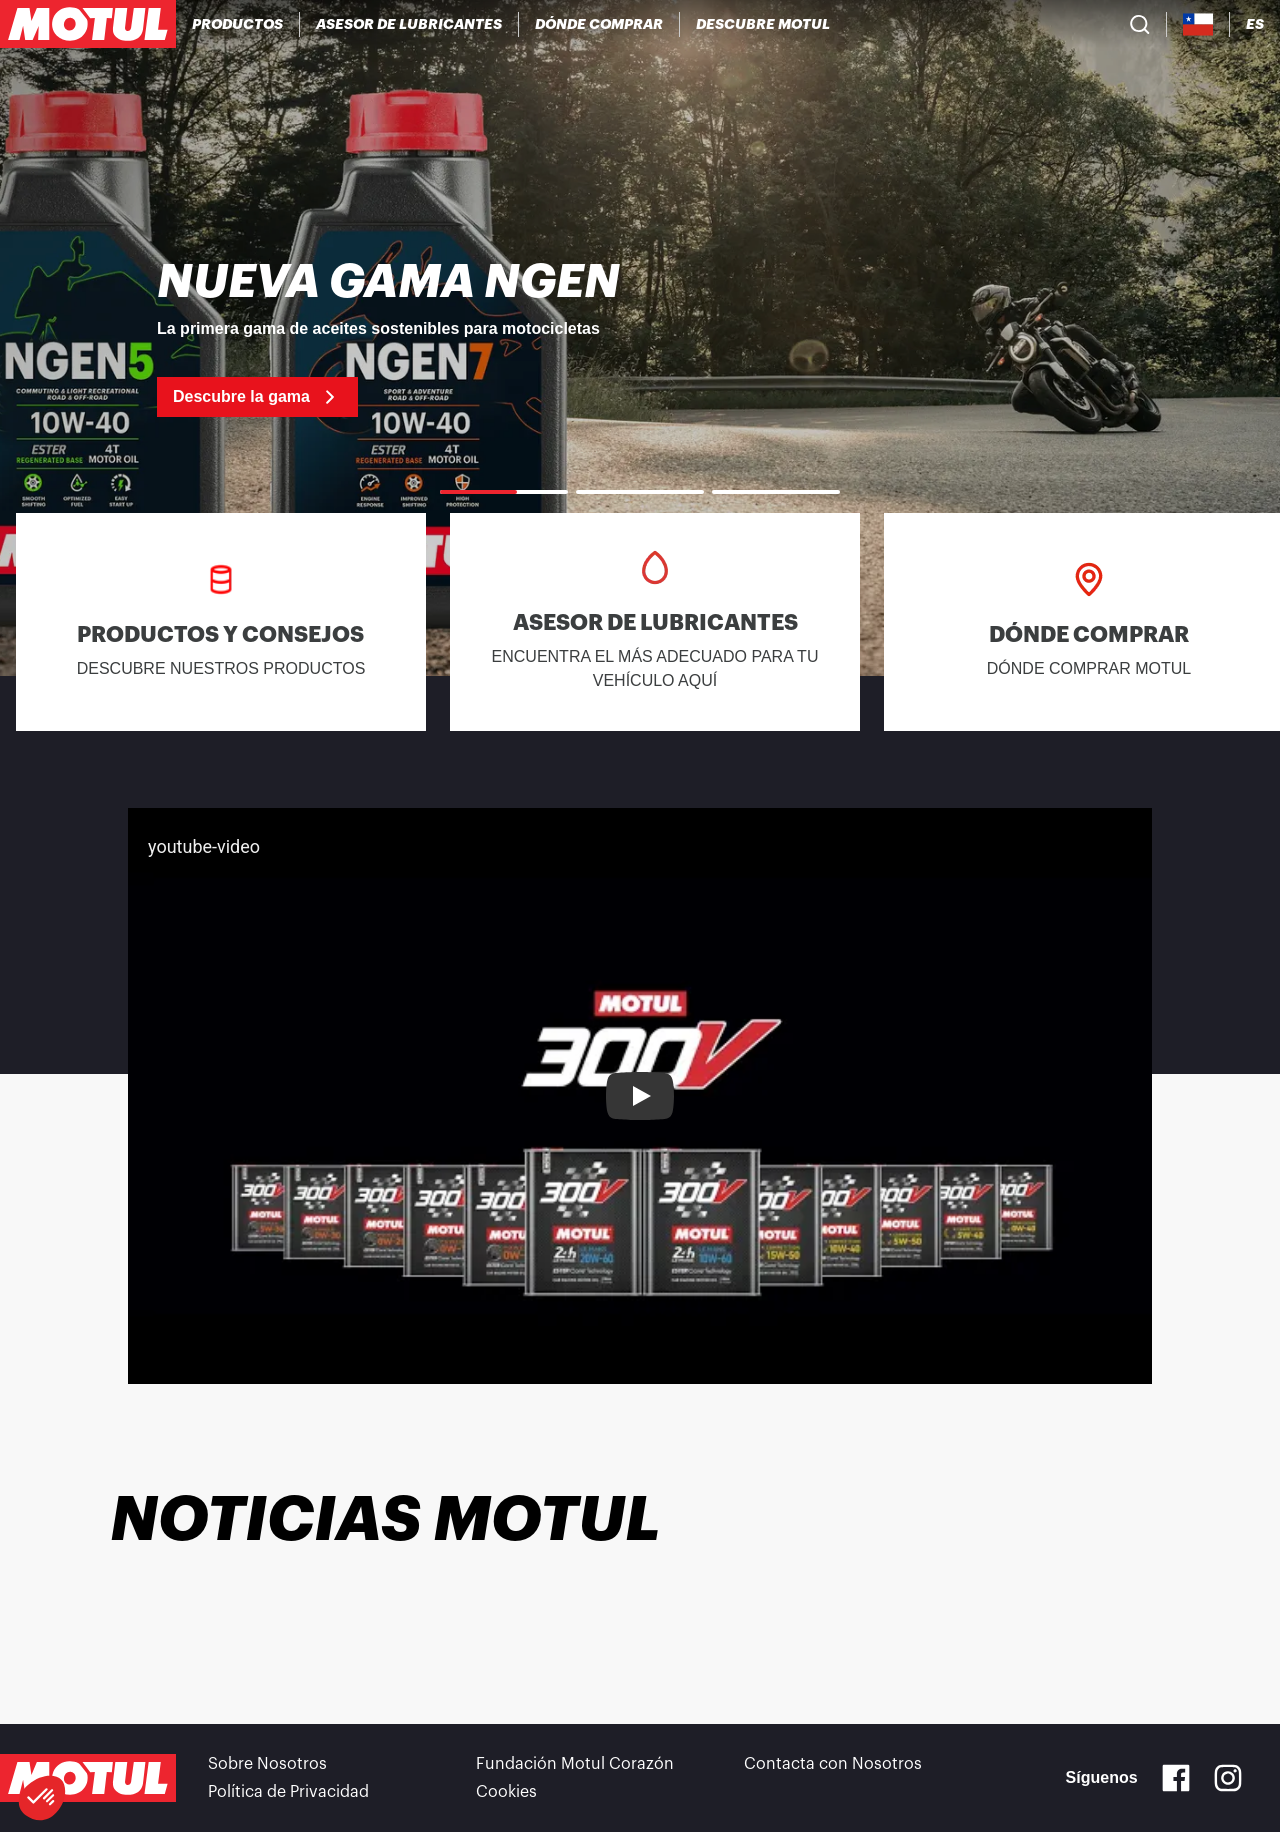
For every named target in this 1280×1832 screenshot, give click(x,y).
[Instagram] (1228, 1778)
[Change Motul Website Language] (1255, 24)
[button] (42, 1798)
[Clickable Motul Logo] (88, 24)
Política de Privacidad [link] (288, 1792)
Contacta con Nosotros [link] (833, 1764)
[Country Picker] (1198, 24)
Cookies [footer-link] (506, 1792)
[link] (640, 338)
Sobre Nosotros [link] (267, 1764)
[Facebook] (1176, 1778)
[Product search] (1140, 24)
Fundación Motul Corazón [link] (575, 1764)
